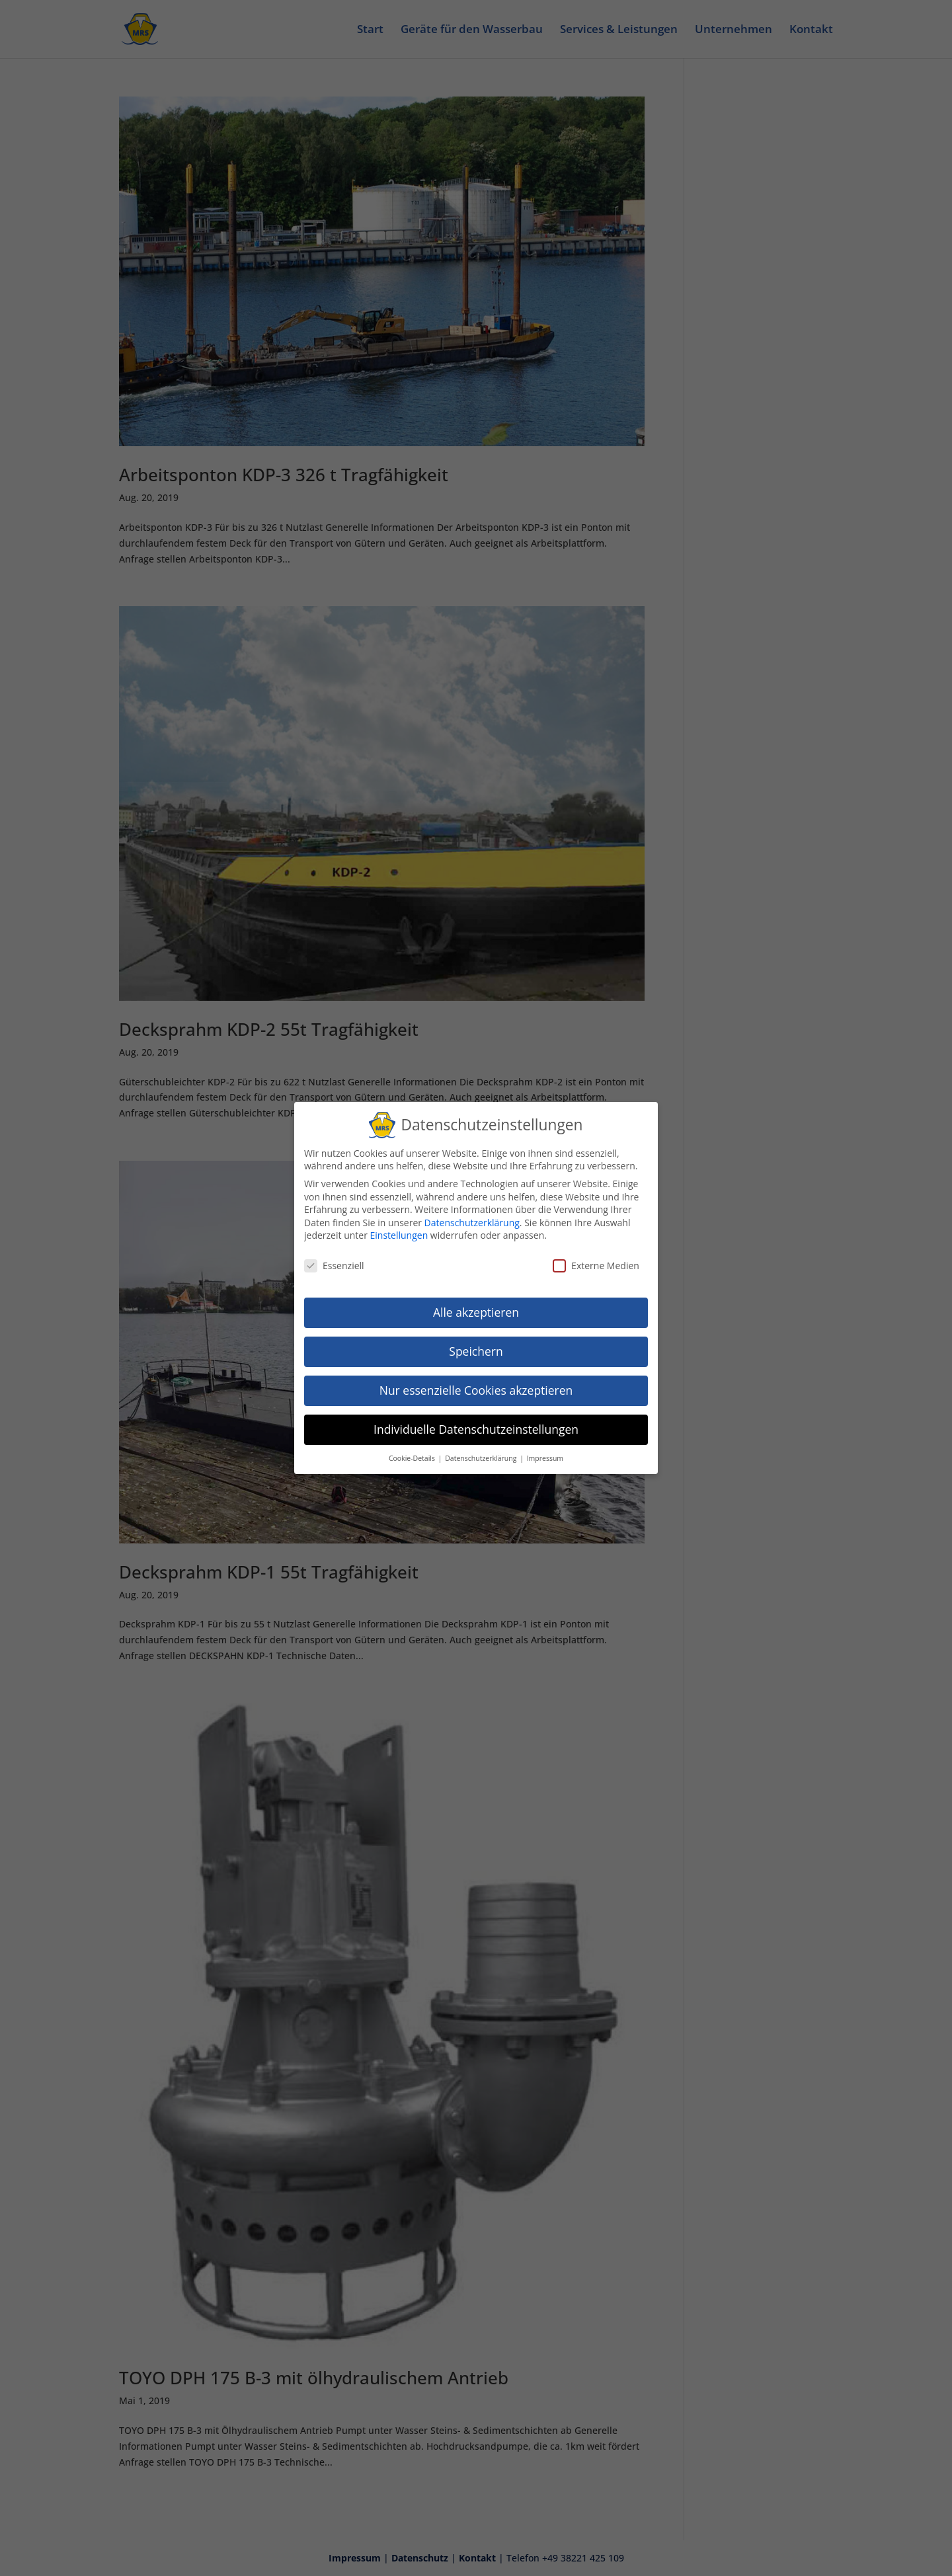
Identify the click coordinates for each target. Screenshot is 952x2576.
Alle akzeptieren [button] (476, 1310)
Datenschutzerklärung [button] (481, 1455)
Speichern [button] (475, 1349)
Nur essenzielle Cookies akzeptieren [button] (476, 1388)
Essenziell (334, 1263)
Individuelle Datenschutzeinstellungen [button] (476, 1427)
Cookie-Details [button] (413, 1455)
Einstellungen (399, 1233)
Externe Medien (596, 1263)
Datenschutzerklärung (472, 1220)
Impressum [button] (545, 1455)
